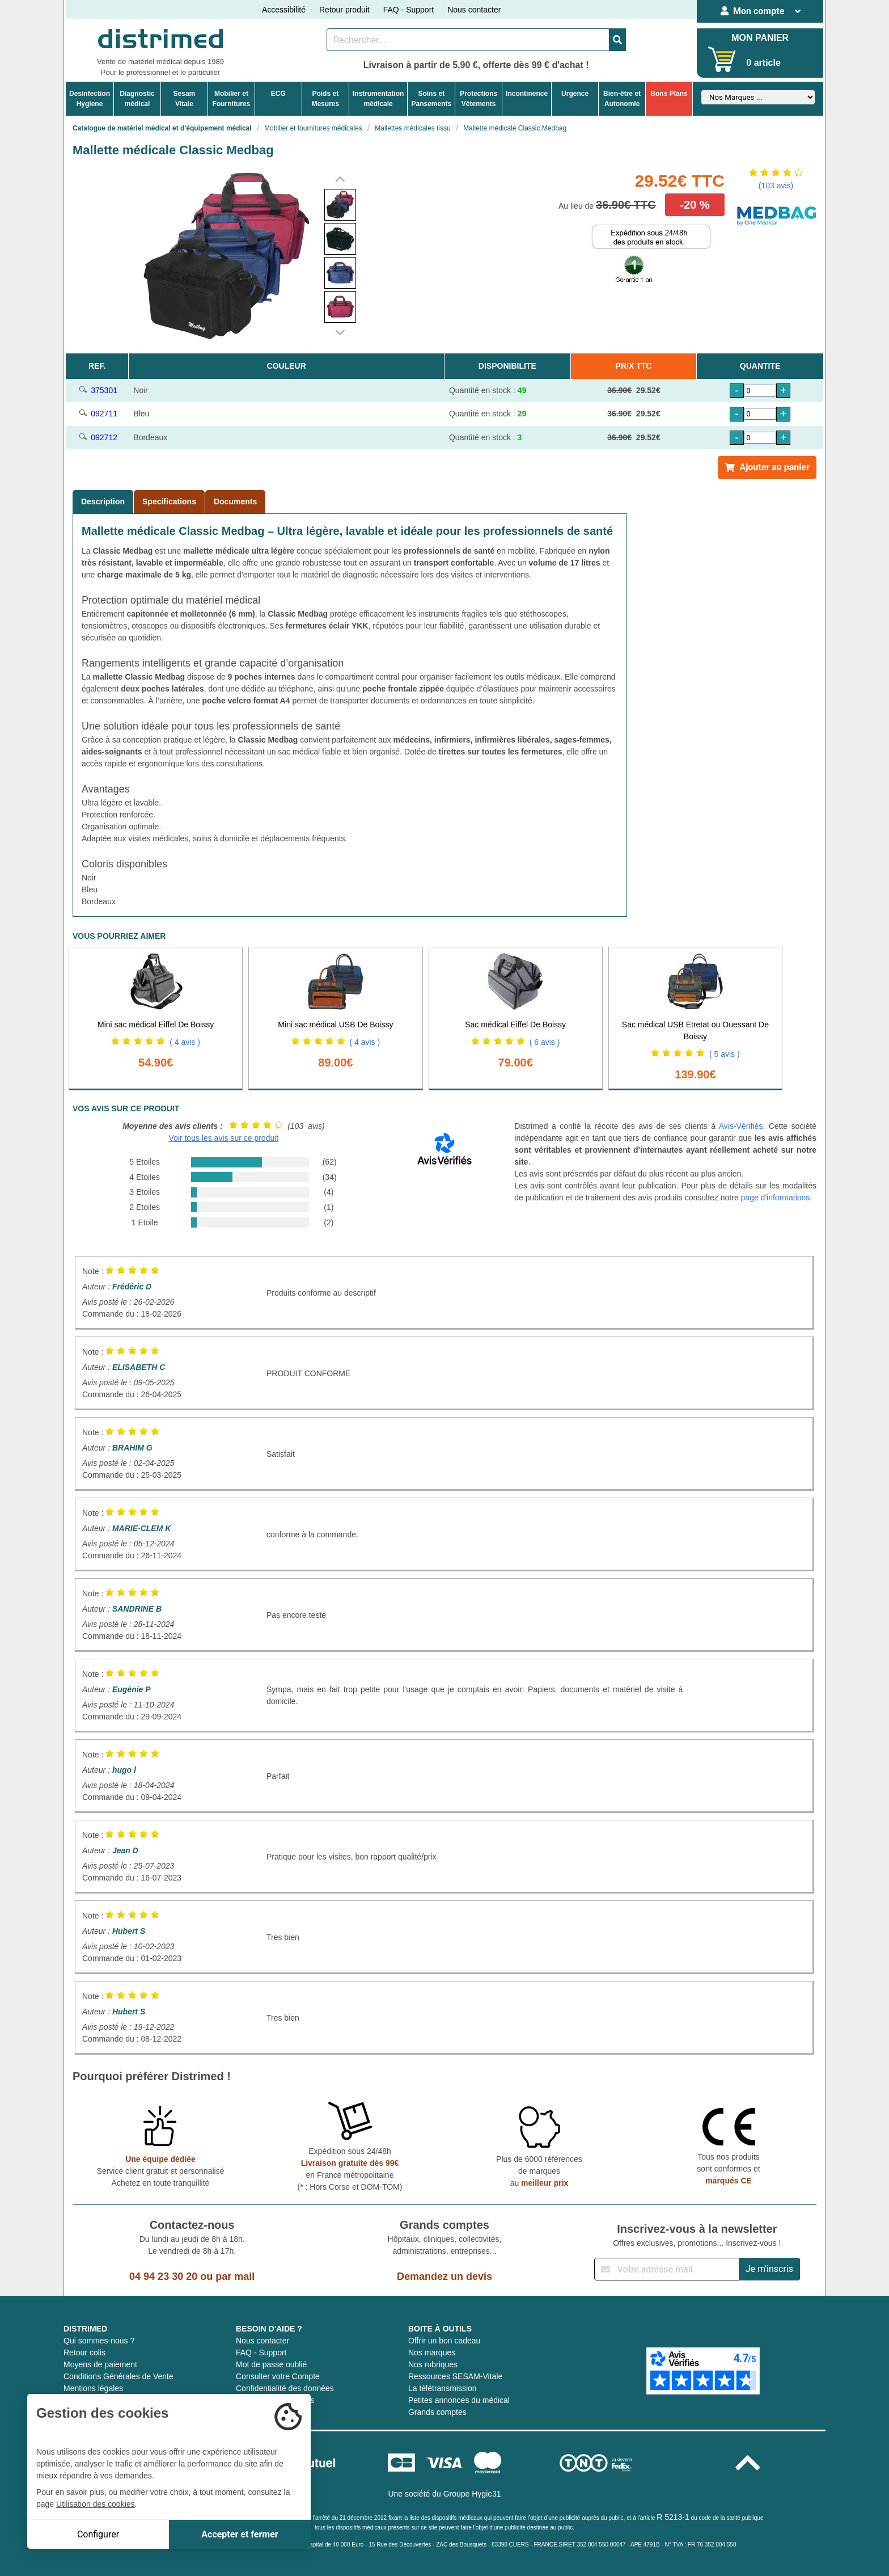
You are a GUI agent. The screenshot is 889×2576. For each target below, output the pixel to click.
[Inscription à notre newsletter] (666, 2269)
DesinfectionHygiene (89, 99)
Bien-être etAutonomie (622, 99)
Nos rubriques (433, 2364)
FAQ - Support (408, 9)
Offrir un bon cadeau (444, 2340)
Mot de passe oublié (271, 2364)
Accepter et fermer (239, 2534)
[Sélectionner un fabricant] (758, 97)
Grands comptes (437, 2412)
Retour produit (344, 9)
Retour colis (84, 2352)
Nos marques (431, 2352)
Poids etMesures (325, 99)
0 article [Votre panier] (763, 63)
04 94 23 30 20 (163, 2276)
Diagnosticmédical (137, 99)
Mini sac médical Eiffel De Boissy (156, 1024)
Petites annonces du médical (459, 2400)
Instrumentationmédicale (378, 99)
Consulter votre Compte (278, 2376)
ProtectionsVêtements (478, 99)
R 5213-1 (673, 2517)
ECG (278, 94)
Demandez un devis (444, 2276)
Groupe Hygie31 (472, 2493)
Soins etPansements (431, 99)
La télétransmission (442, 2388)
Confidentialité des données (285, 2388)
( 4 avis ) (185, 1042)
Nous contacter (474, 9)
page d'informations (775, 1197)
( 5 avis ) (724, 1054)
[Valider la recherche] (617, 39)
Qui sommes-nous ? (99, 2340)
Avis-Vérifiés (741, 1126)
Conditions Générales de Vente (118, 2376)
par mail (235, 2276)
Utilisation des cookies (95, 2503)
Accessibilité (284, 9)
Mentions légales (93, 2388)
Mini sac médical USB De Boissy (335, 1024)
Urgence (575, 94)
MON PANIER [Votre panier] (760, 38)
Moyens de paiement (100, 2364)
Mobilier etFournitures (232, 99)
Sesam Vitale (184, 99)
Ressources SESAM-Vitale (455, 2376)
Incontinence (527, 94)
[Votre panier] (722, 59)
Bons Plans (668, 94)
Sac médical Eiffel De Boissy (515, 1024)
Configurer (98, 2534)
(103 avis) (776, 185)
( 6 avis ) (545, 1042)
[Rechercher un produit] (468, 39)
